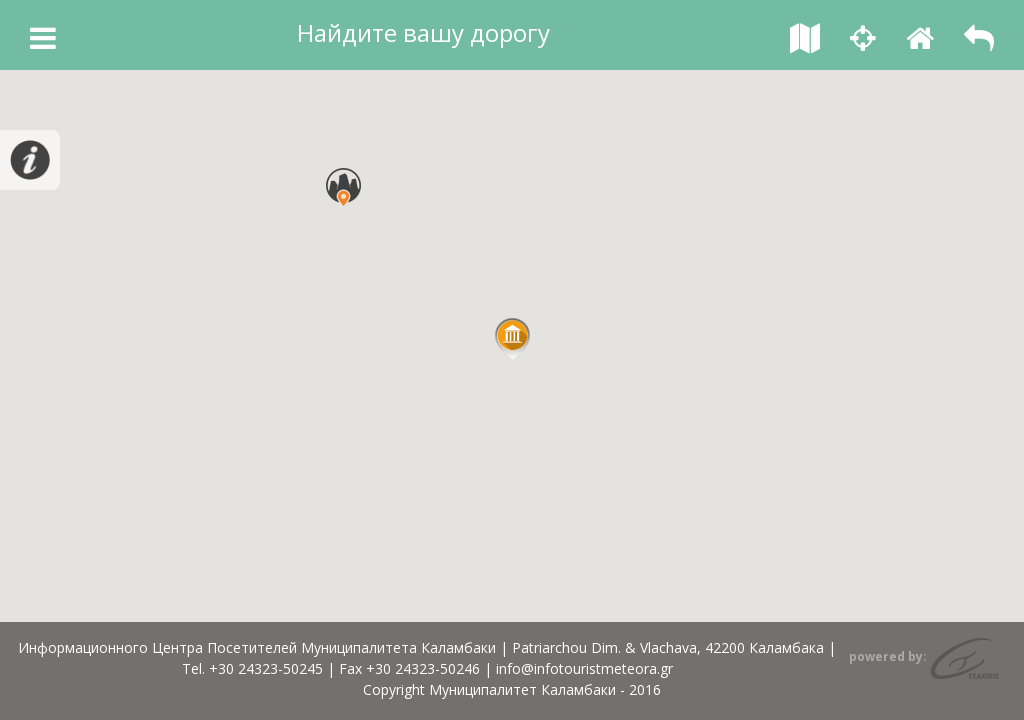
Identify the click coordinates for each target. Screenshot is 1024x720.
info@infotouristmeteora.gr (584, 668)
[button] (512, 339)
